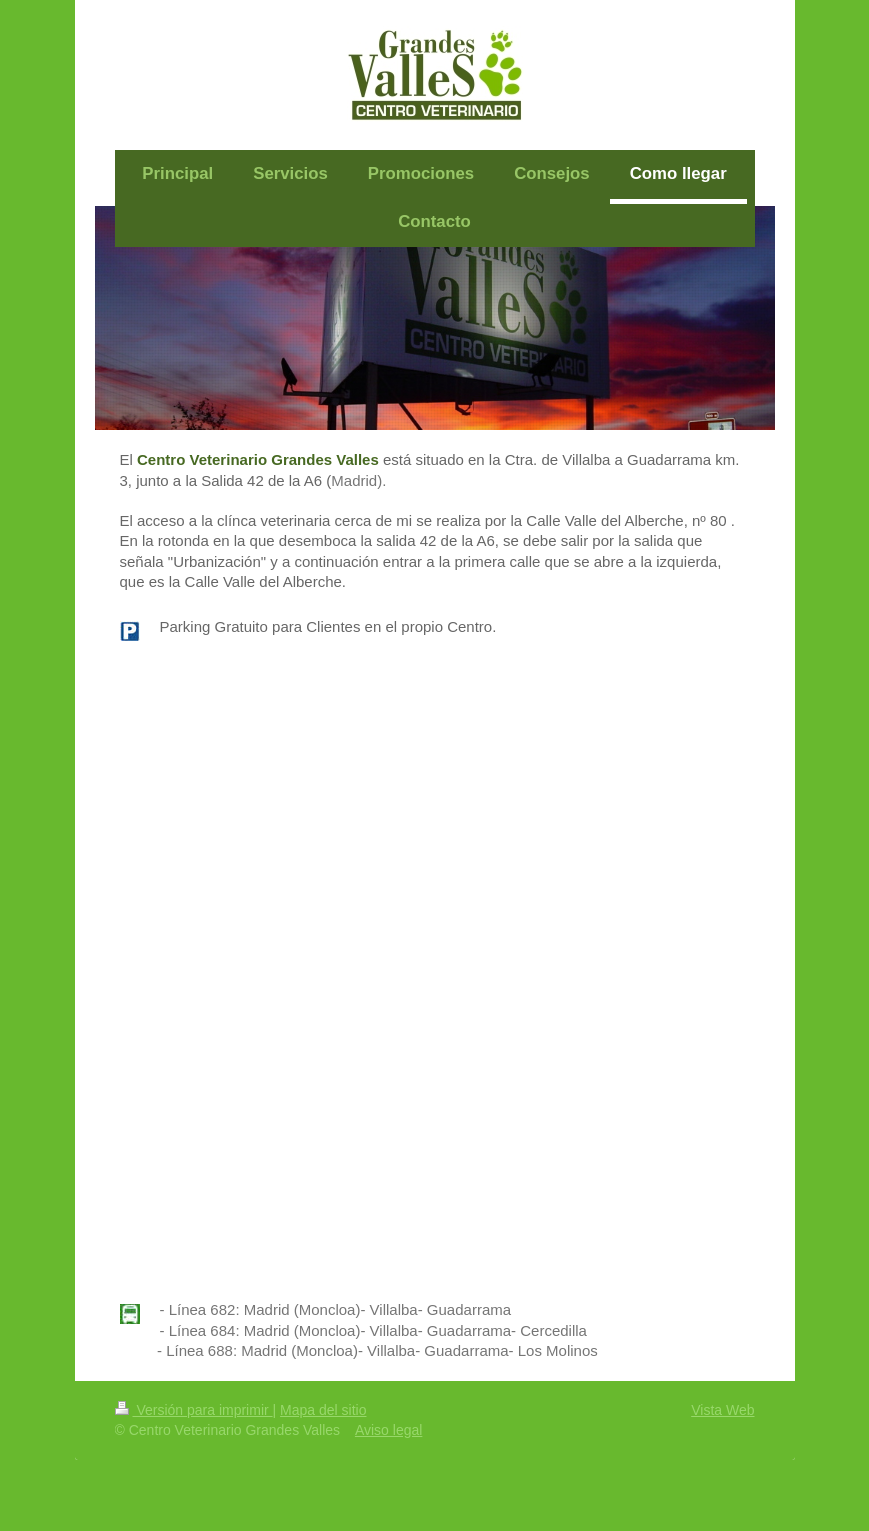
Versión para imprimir (194, 1410)
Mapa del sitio (323, 1410)
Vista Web (722, 1410)
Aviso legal (388, 1430)
